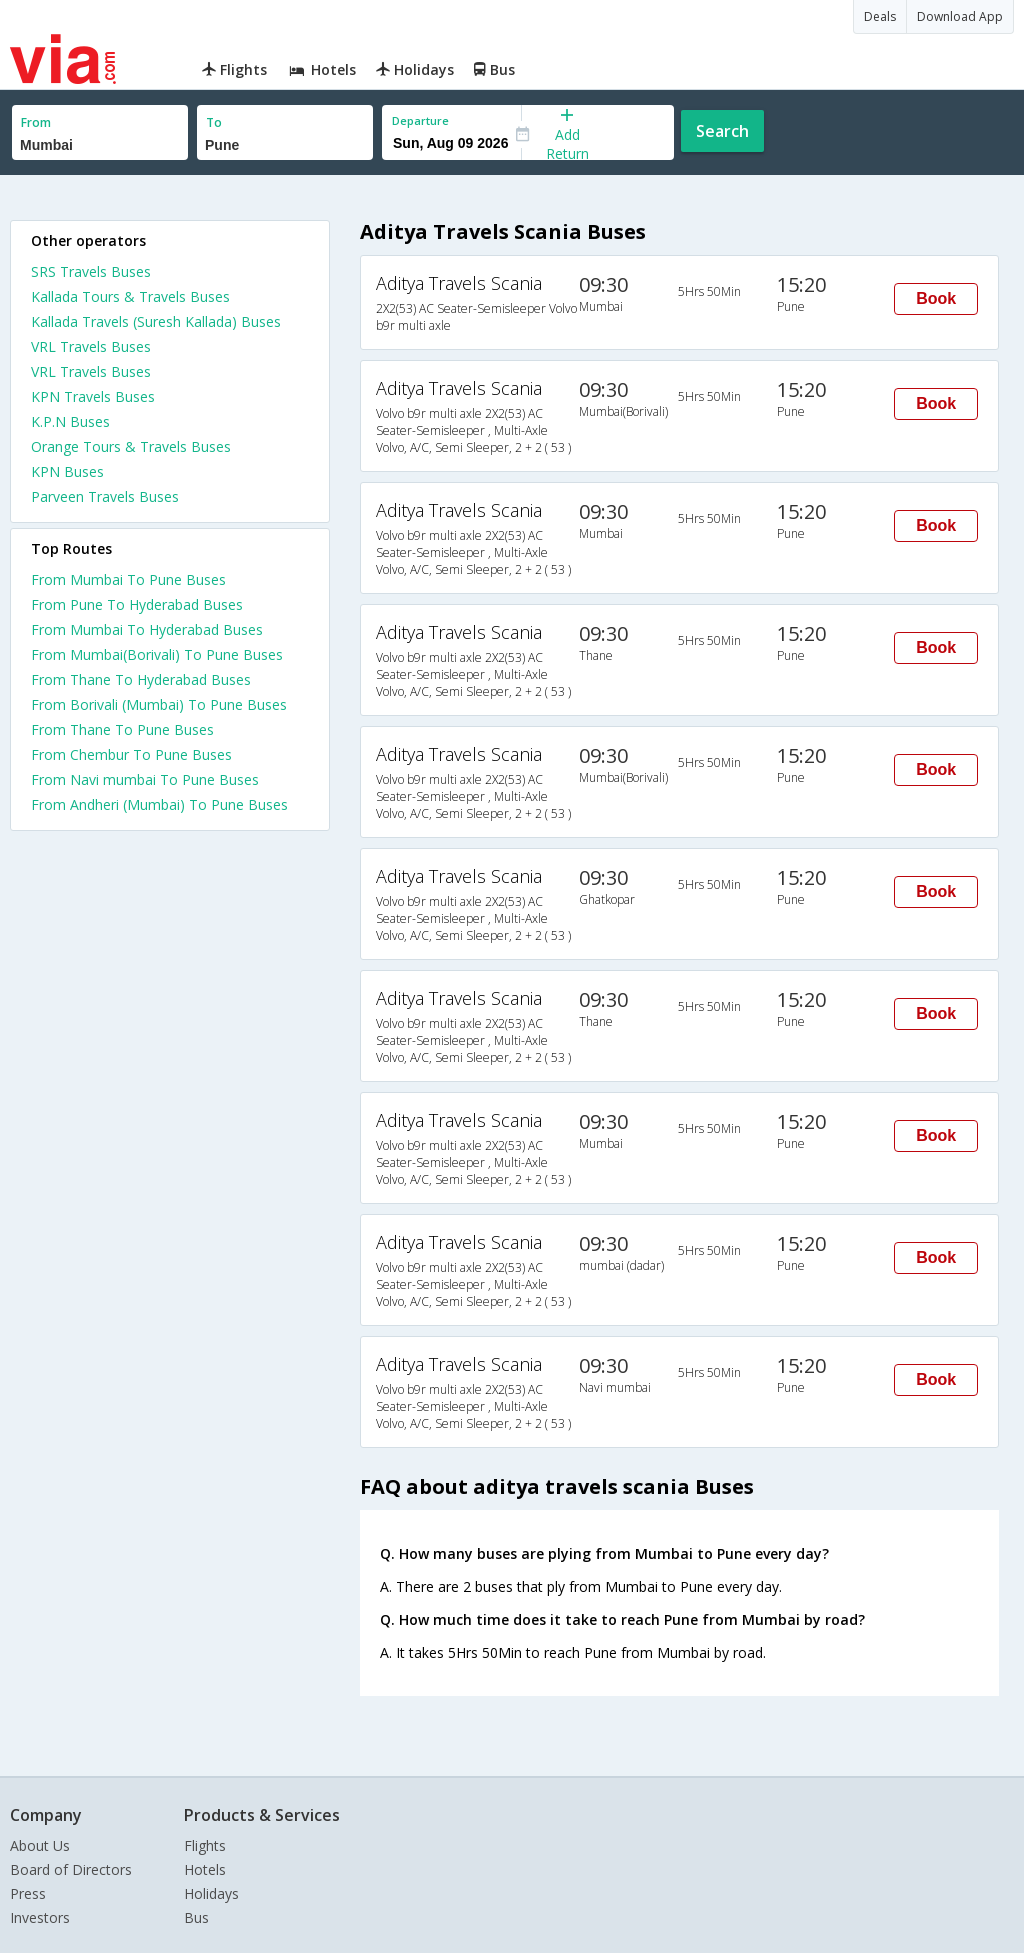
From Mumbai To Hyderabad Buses (147, 629)
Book (936, 298)
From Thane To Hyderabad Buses (141, 679)
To (214, 122)
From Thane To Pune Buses (122, 729)
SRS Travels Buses (91, 271)
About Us (40, 1845)
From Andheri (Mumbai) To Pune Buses (159, 804)
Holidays (211, 1893)
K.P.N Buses (70, 421)
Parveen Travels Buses (105, 496)
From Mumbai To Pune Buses (128, 579)
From (36, 122)
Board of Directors (71, 1869)
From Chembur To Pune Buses (131, 754)
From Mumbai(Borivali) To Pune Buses (157, 654)
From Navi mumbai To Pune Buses (145, 779)
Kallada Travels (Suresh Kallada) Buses (156, 321)
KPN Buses (67, 471)
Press (28, 1893)
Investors (40, 1917)
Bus (196, 1917)
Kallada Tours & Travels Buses (130, 296)
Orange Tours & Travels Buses (131, 446)
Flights (205, 1845)
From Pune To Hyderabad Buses (137, 604)
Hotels (205, 1869)
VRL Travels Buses (91, 346)
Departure (420, 120)
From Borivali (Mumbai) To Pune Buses (159, 704)
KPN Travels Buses (93, 396)
